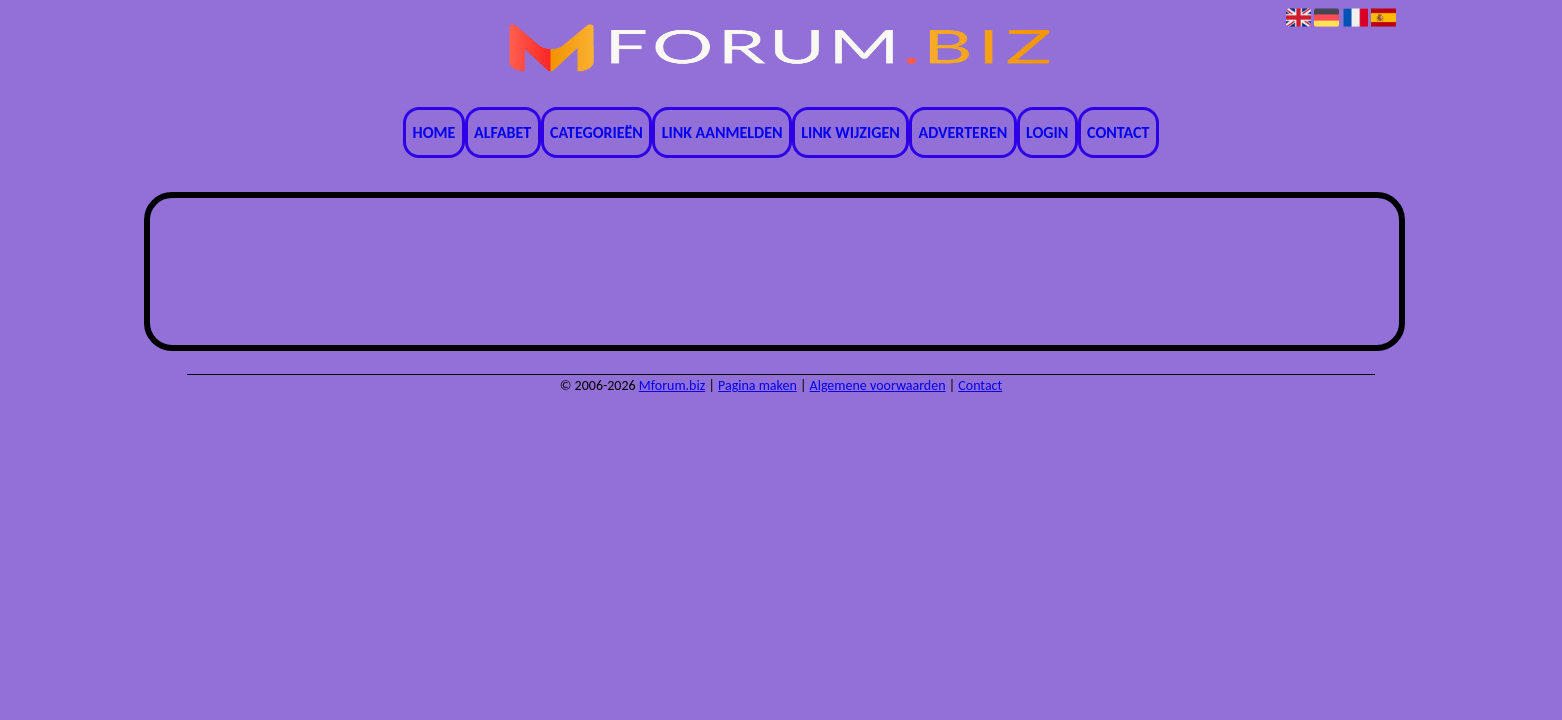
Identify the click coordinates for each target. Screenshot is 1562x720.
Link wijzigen (850, 132)
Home (434, 132)
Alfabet (502, 132)
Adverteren (963, 132)
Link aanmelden (722, 132)
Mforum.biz (672, 385)
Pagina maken (757, 385)
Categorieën (596, 132)
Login (1047, 132)
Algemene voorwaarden (878, 385)
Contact (1118, 132)
